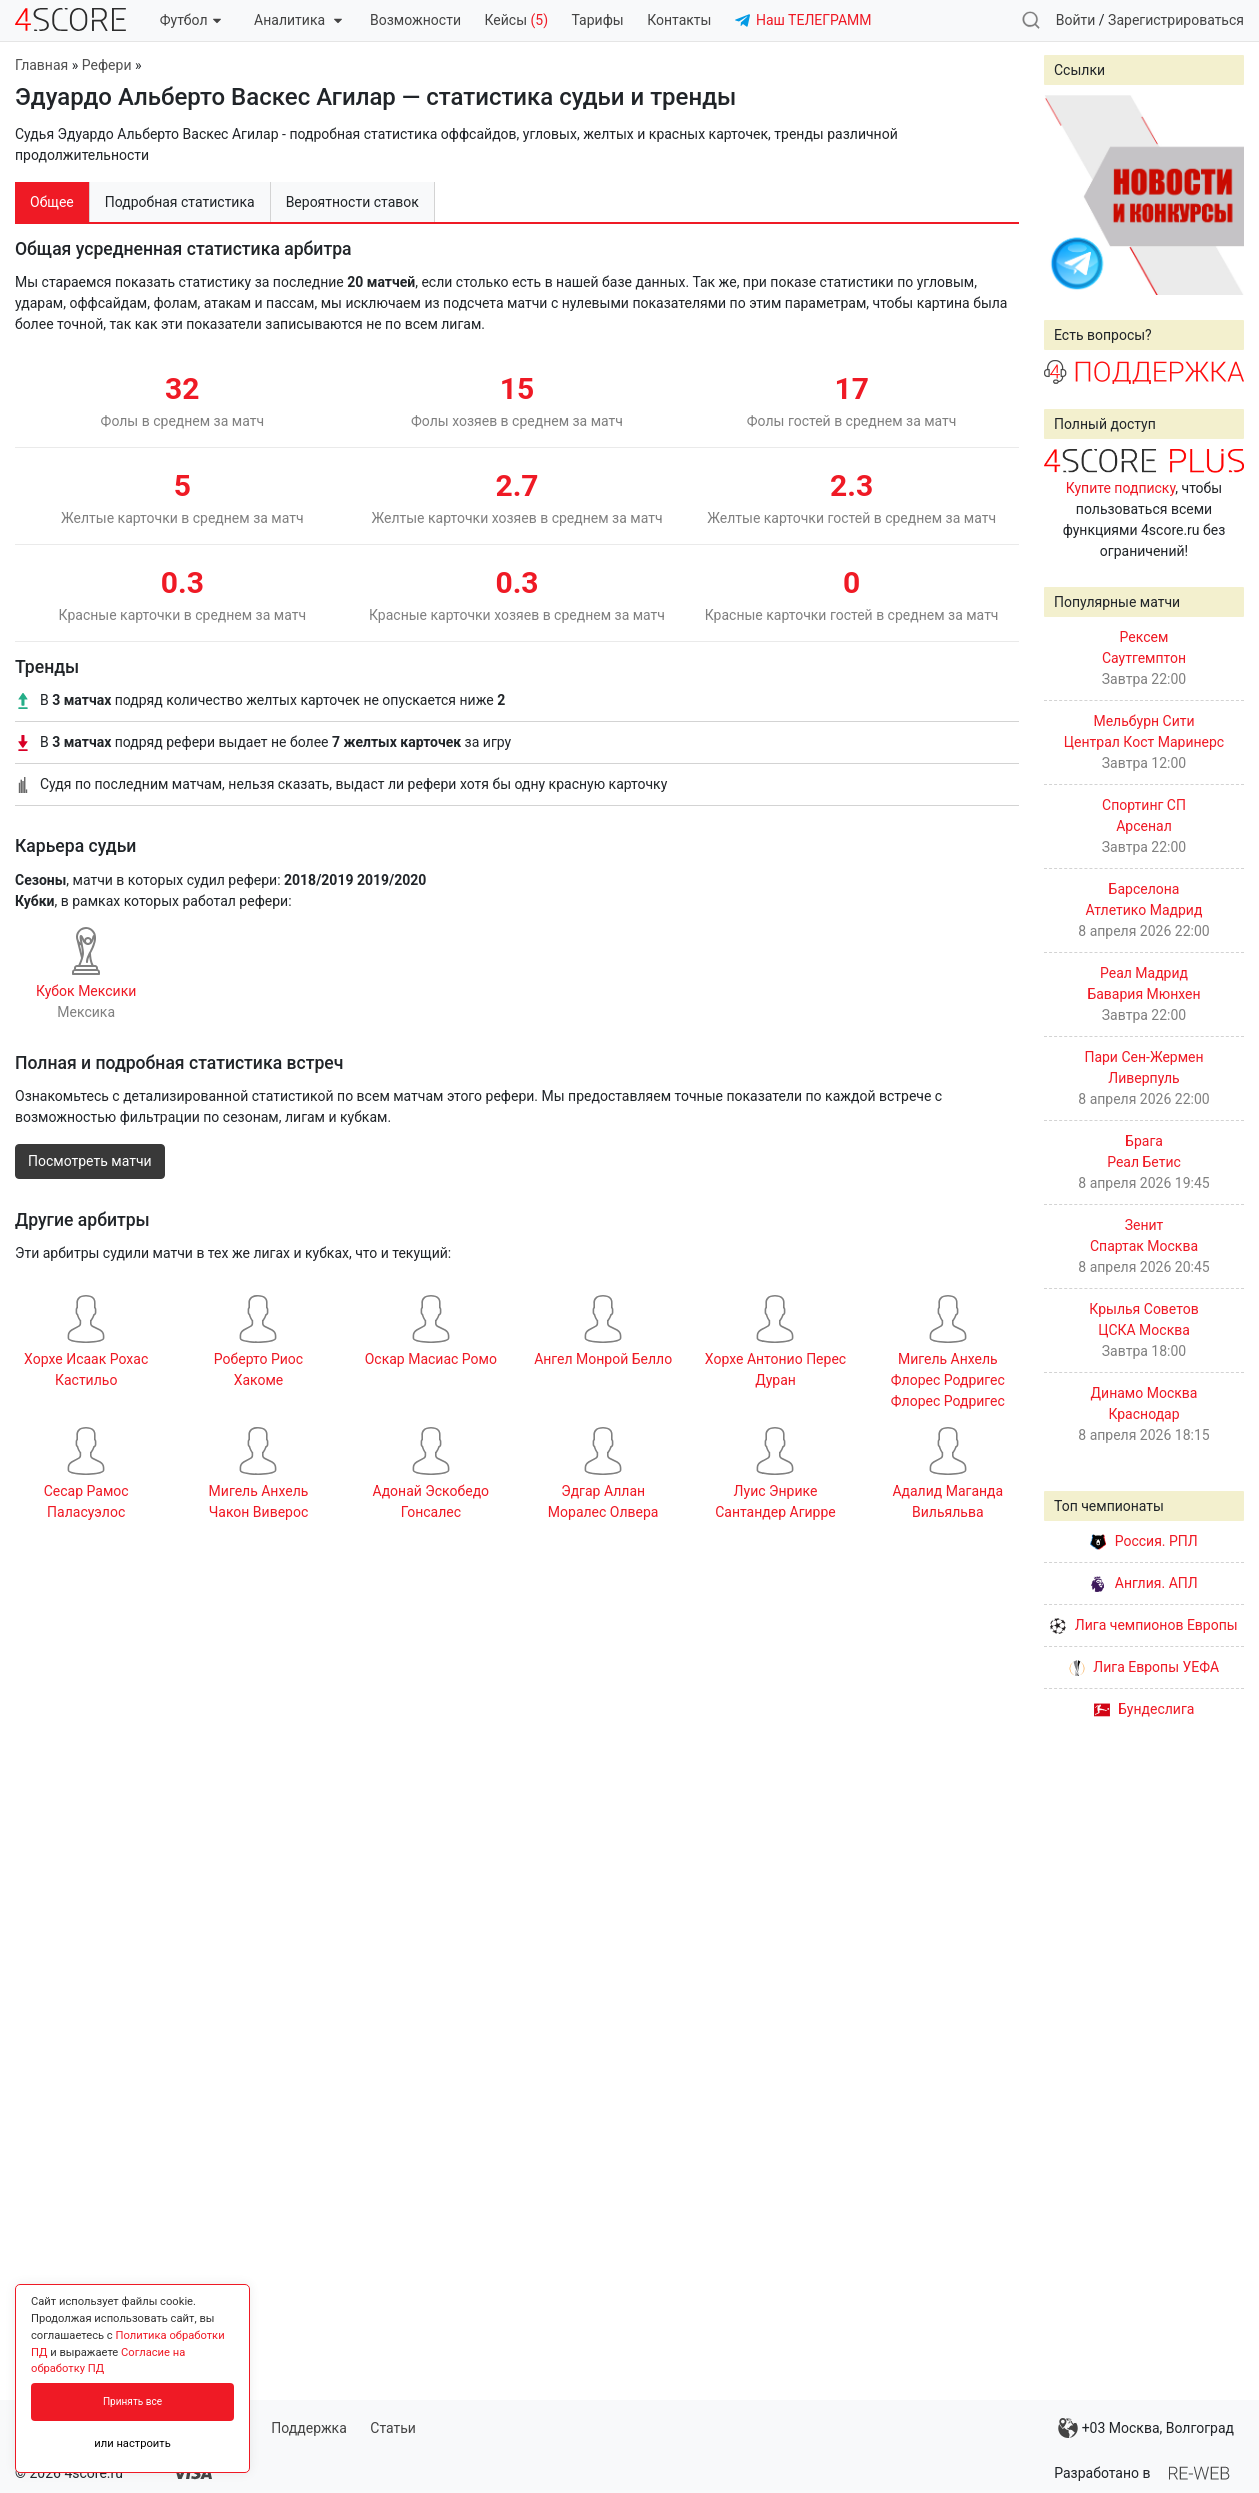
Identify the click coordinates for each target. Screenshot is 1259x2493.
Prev (1070, 195)
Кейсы (516, 20)
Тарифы (598, 20)
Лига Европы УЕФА (1144, 1667)
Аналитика (297, 20)
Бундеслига (1144, 1709)
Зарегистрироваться (1176, 20)
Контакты (679, 20)
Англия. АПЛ (1143, 1583)
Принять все (132, 2401)
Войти (1076, 20)
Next (1218, 195)
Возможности (415, 20)
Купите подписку (1121, 488)
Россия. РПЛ (1144, 1541)
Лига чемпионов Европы (1143, 1625)
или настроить (132, 2443)
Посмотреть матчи (90, 1161)
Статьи (393, 2428)
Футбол (190, 20)
